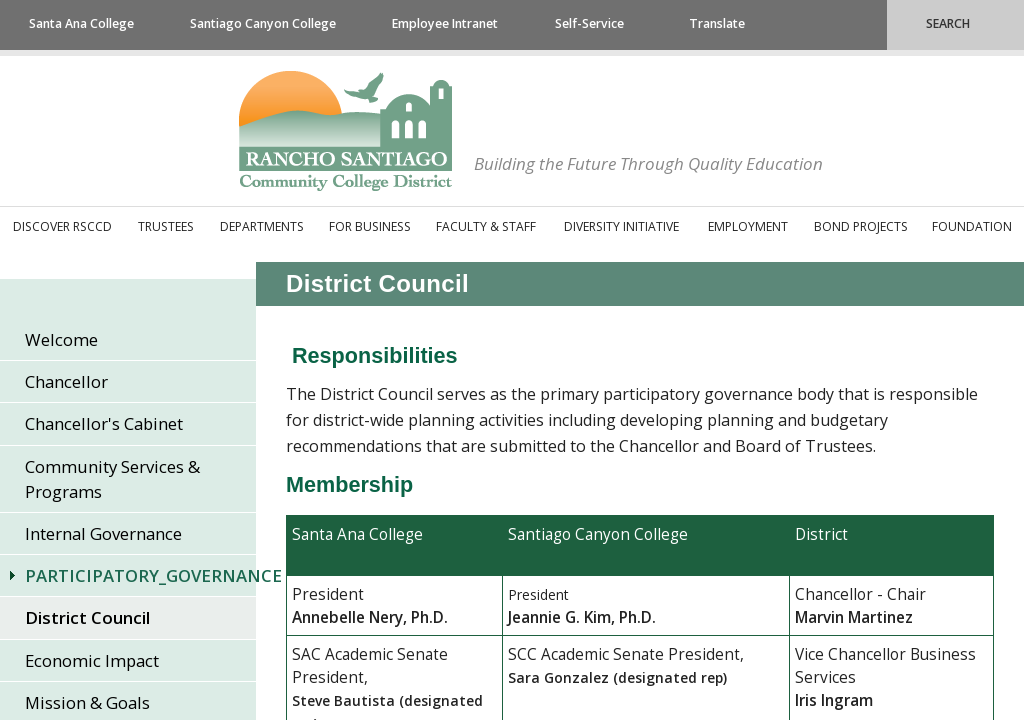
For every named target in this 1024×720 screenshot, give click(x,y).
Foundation (972, 226)
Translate (717, 23)
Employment (748, 226)
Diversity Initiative (621, 226)
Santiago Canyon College (263, 23)
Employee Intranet (445, 23)
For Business (370, 226)
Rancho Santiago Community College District (345, 131)
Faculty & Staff (486, 226)
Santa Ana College (81, 23)
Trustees (166, 226)
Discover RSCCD (62, 226)
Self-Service (589, 23)
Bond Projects (861, 226)
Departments (262, 226)
